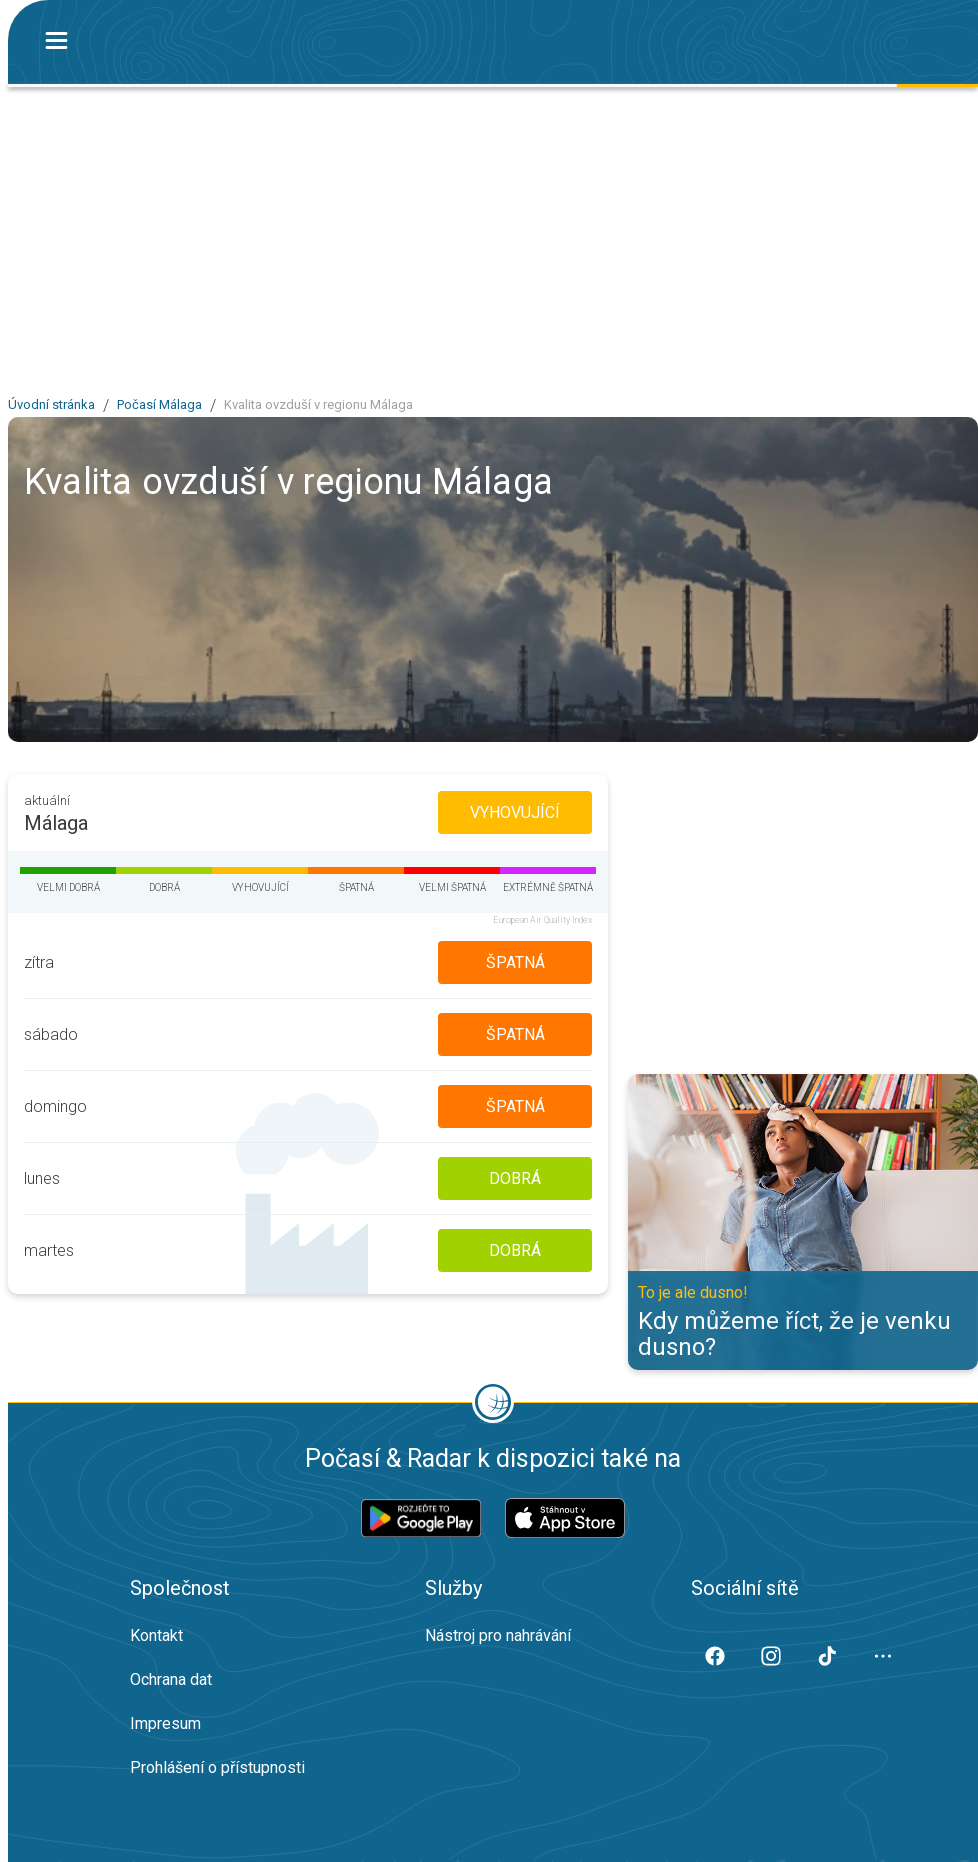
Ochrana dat (171, 1679)
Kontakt (156, 1635)
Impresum (165, 1723)
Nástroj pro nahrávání (498, 1635)
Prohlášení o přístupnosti (217, 1767)
